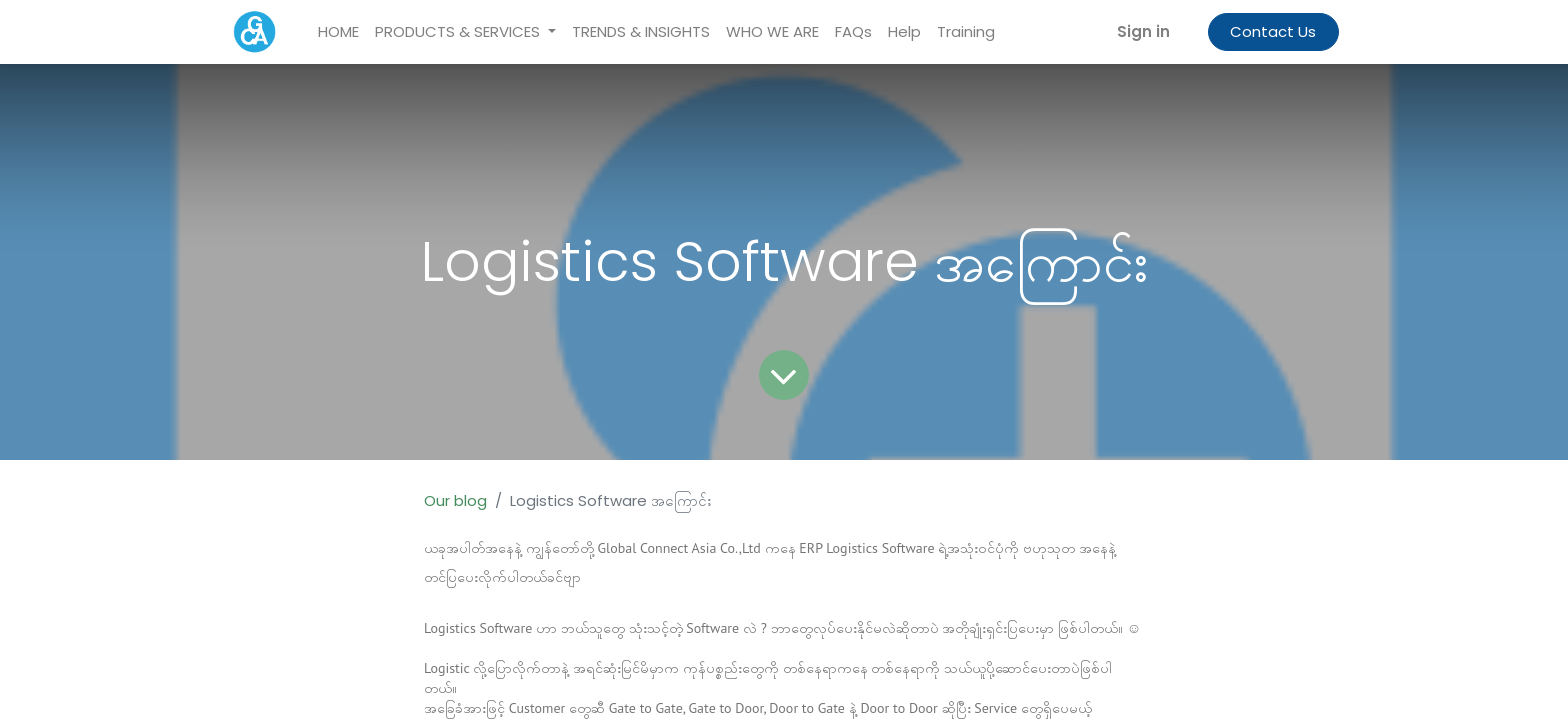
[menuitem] (338, 32)
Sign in (1143, 31)
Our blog (455, 500)
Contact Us (1273, 31)
